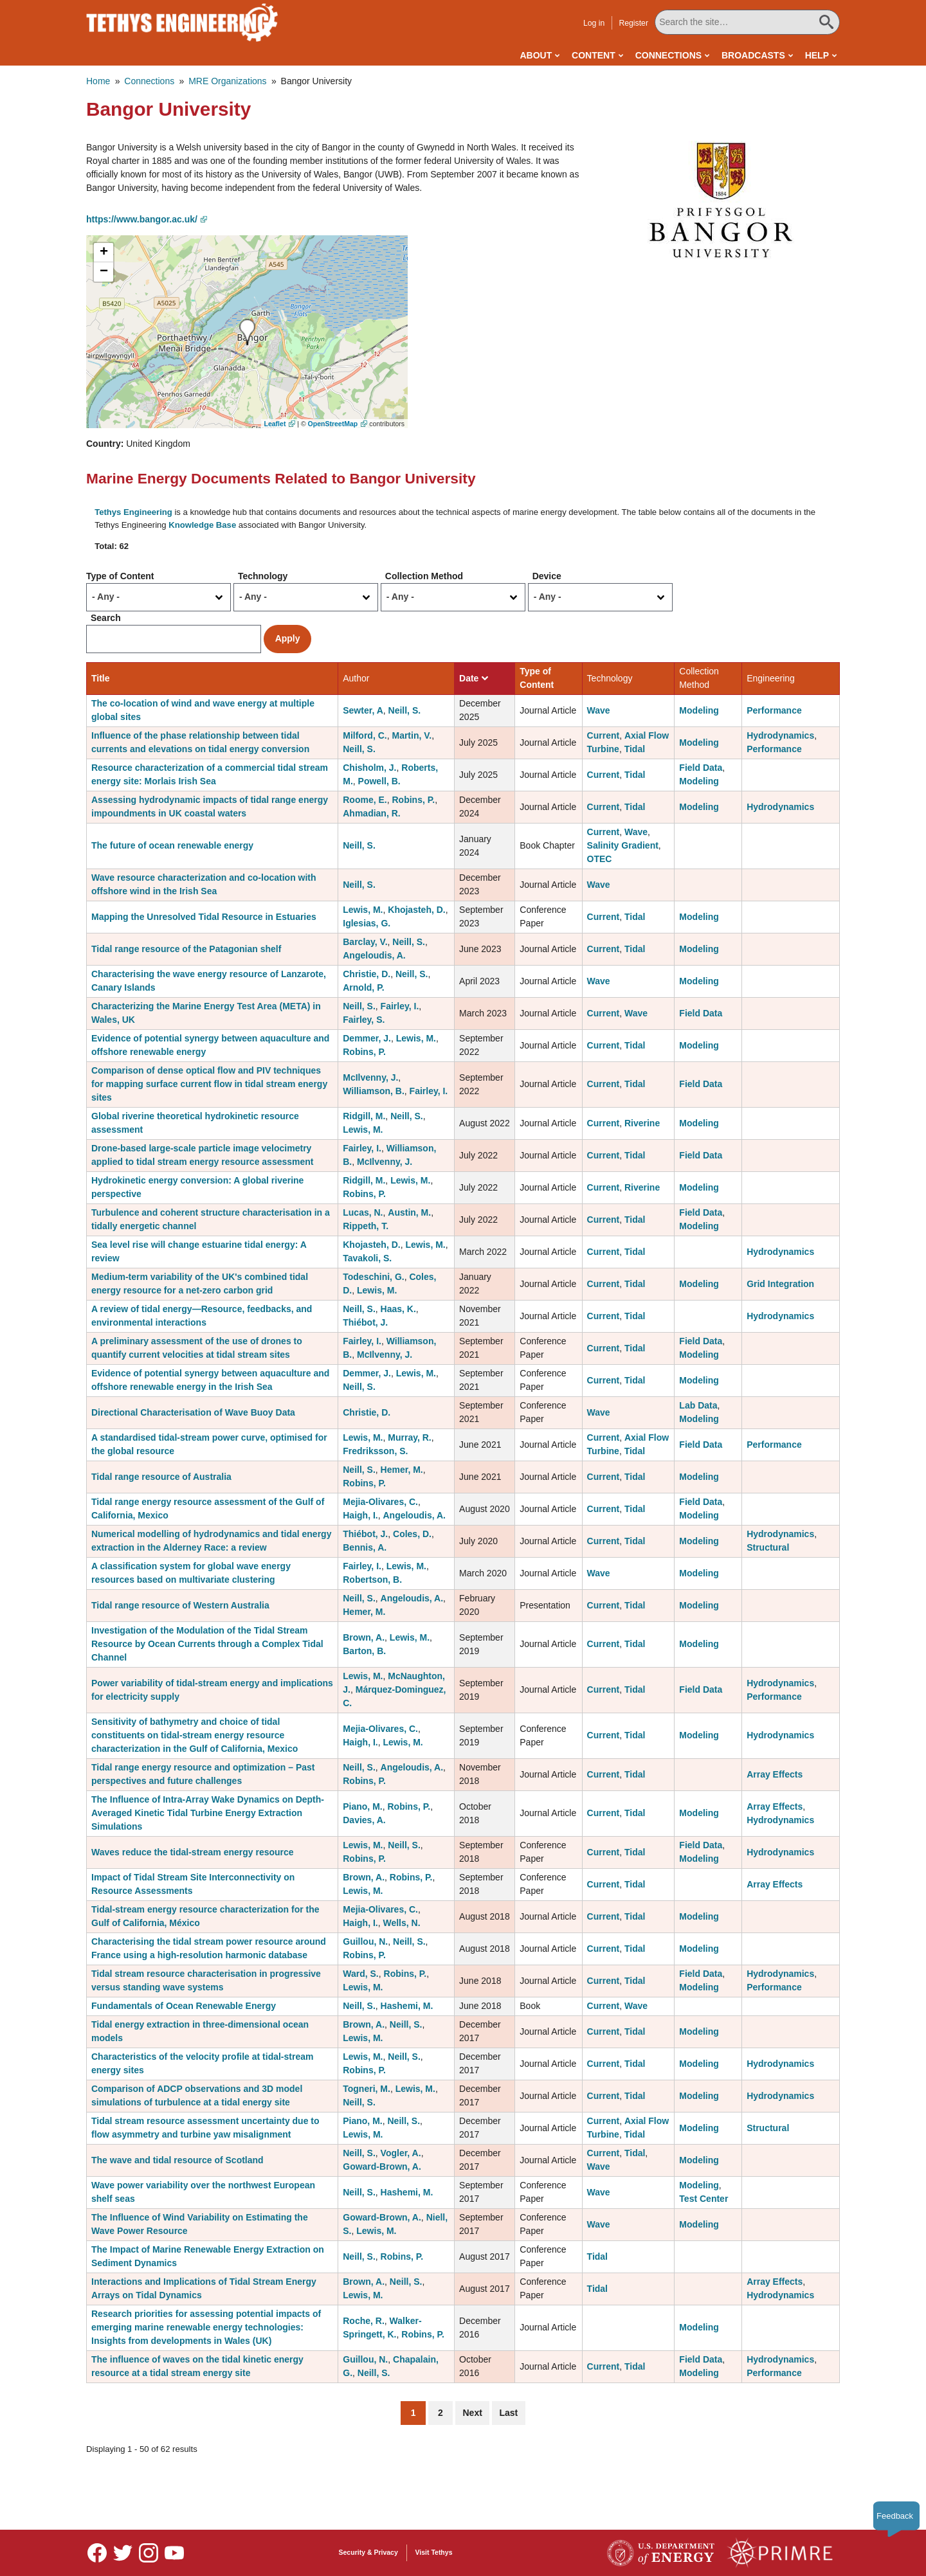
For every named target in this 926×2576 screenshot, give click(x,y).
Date (473, 678)
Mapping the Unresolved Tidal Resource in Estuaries (203, 917)
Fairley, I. (400, 1006)
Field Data (700, 767)
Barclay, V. (365, 942)
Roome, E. (364, 800)
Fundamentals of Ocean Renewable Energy (183, 2006)
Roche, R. (364, 2321)
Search (106, 618)
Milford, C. (364, 735)
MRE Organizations (227, 81)
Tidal (634, 749)
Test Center (703, 2198)
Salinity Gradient (622, 845)
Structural (768, 1547)
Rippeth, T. (365, 1226)
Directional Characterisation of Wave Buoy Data (193, 1412)
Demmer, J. (367, 1038)
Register (633, 23)
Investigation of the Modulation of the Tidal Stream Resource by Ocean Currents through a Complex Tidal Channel (207, 1643)
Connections (668, 55)
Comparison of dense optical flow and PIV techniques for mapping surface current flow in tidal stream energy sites (209, 1084)
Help (817, 55)
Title (100, 678)
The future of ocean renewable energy (172, 845)
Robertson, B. (372, 1579)
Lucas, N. (363, 1212)
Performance (774, 710)
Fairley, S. (364, 1019)
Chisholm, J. (369, 767)
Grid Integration (780, 1284)
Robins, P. (413, 800)
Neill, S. (404, 710)
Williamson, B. (373, 1091)
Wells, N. (401, 1923)
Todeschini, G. (373, 1277)
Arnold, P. (363, 987)
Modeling (698, 710)
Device (546, 576)
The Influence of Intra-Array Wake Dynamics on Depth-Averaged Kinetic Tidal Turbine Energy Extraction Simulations (207, 1813)
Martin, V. (411, 735)
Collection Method (424, 576)
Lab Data (698, 1405)
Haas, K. (398, 1309)
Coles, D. (412, 1534)
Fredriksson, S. (375, 1451)
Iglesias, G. (366, 923)
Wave (598, 710)
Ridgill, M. (364, 1116)
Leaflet (275, 424)
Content (593, 55)
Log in (593, 23)
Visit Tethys (434, 2552)
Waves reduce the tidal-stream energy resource (192, 1852)
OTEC (599, 859)
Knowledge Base (202, 525)
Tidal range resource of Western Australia (180, 1605)
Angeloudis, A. (374, 955)
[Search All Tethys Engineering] (747, 22)
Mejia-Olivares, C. (380, 1502)
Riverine (642, 1123)
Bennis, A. (364, 1547)
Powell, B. (379, 781)
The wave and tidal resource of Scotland (177, 2160)
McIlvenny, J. (370, 1077)
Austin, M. (409, 1212)
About (536, 55)
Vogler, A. (401, 2153)
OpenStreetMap (333, 424)
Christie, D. (366, 974)
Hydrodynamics (780, 735)
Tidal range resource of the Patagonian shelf (186, 949)
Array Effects (775, 1774)
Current (603, 735)
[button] (721, 199)
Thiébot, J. (365, 1322)
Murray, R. (409, 1437)
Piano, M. (362, 1806)
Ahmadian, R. (371, 813)
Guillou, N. (365, 1941)
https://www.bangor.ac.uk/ (141, 219)
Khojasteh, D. (416, 910)
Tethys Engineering (133, 512)
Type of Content (120, 576)
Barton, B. (364, 1651)
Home (98, 81)
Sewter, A (363, 710)
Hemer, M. (402, 1469)
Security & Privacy (368, 2552)
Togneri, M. (366, 2089)
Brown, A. (364, 1637)
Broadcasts (753, 55)
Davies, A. (364, 1820)
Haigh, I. (360, 1515)
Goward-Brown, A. (382, 2166)
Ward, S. (361, 1973)
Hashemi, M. (407, 2006)
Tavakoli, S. (367, 1258)
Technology (263, 576)
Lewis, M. (363, 910)
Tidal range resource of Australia (161, 1477)
